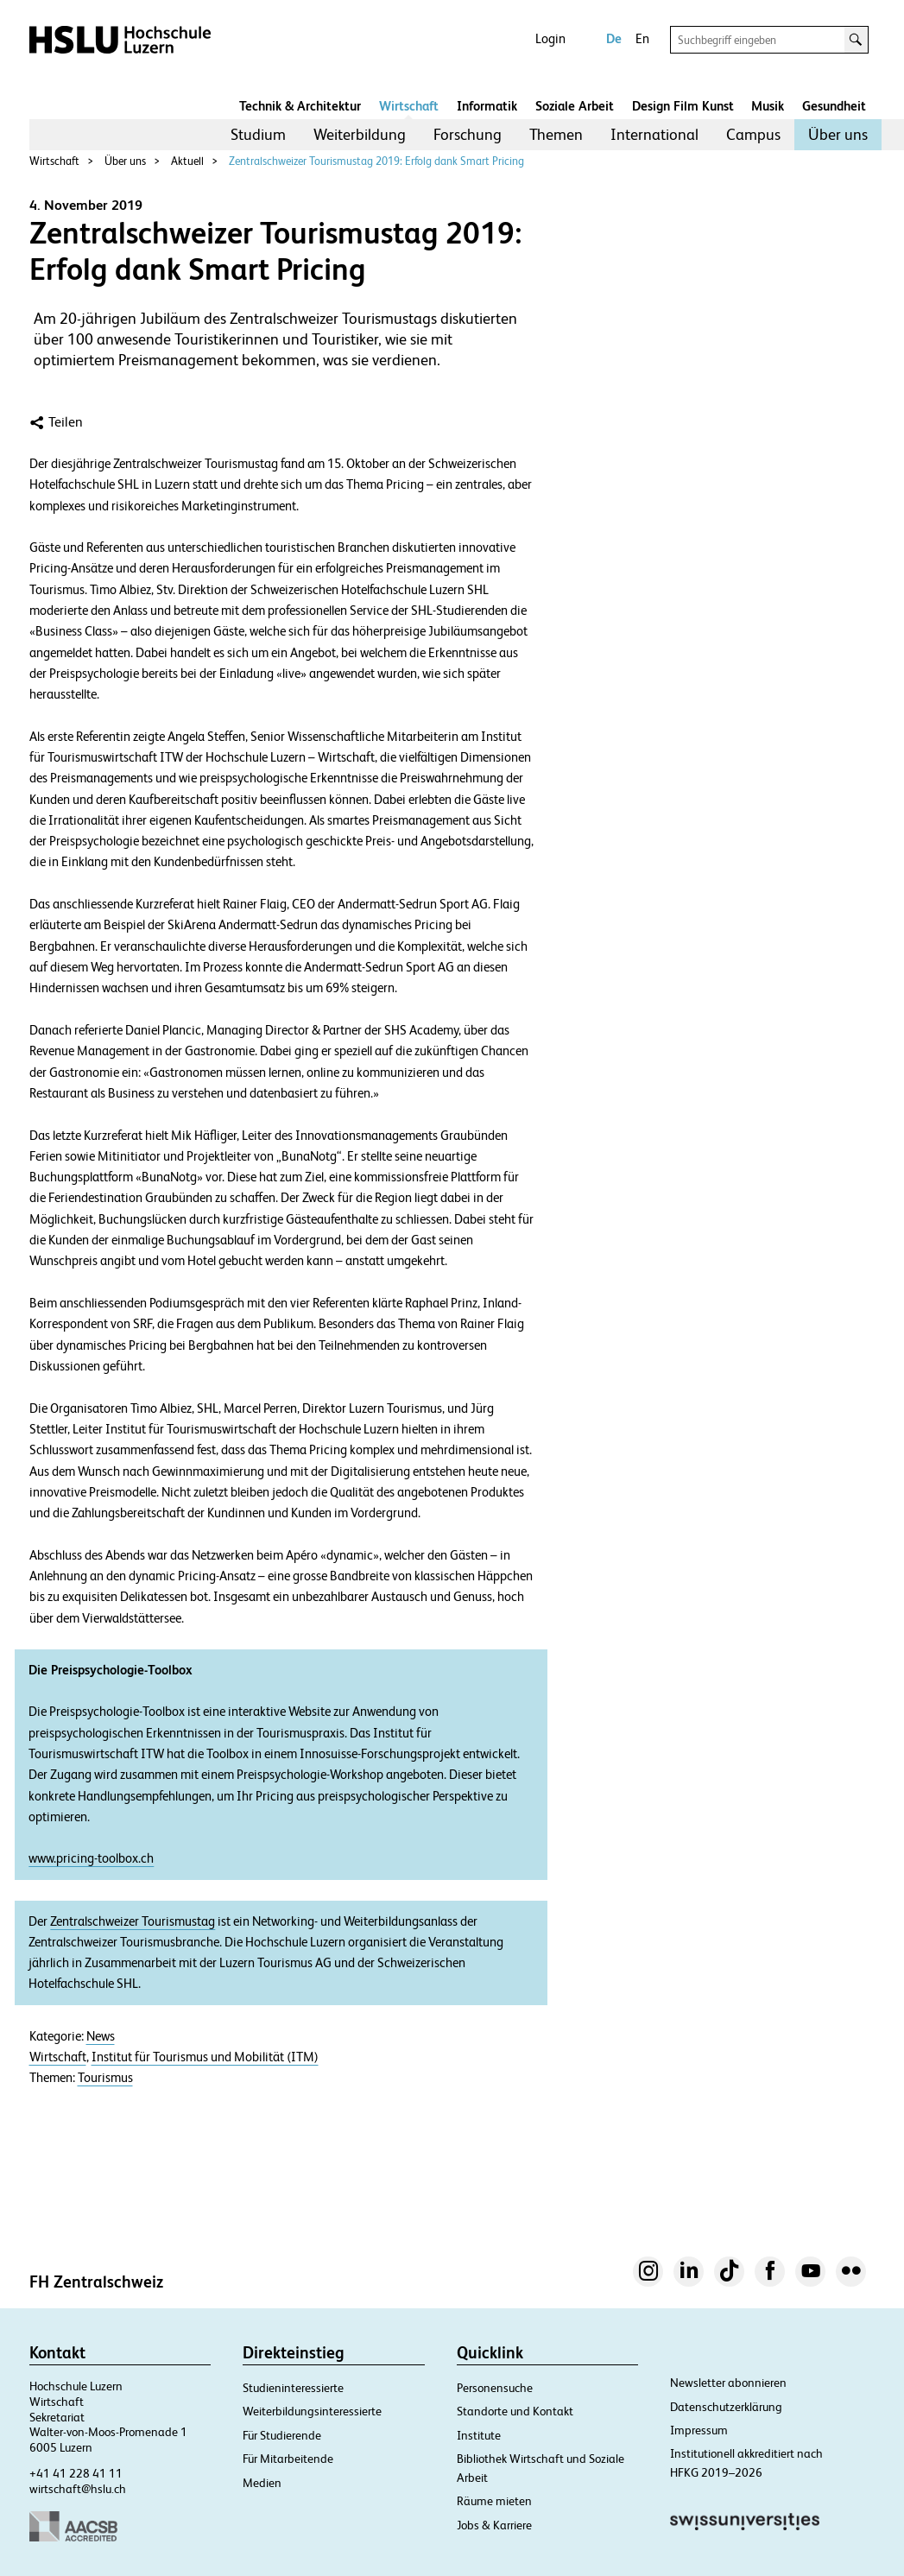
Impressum (699, 2430)
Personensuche (495, 2388)
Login (550, 38)
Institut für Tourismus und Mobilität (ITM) (205, 2057)
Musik (767, 105)
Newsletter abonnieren (728, 2382)
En (642, 38)
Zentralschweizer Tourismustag (132, 1921)
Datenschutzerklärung (726, 2407)
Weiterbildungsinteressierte (312, 2411)
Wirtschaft (409, 105)
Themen (556, 134)
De (614, 38)
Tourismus (105, 2078)
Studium (258, 134)
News (100, 2036)
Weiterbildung (359, 134)
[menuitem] (258, 134)
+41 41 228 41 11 (76, 2473)
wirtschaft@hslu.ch (77, 2489)
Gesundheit (834, 105)
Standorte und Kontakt (515, 2411)
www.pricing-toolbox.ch (91, 1858)
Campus (753, 134)
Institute (479, 2435)
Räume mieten (494, 2501)
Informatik (487, 105)
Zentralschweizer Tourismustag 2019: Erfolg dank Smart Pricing (376, 161)
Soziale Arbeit (574, 105)
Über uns (838, 134)
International (654, 134)
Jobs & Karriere (494, 2525)
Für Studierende (282, 2435)
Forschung (467, 134)
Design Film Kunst (683, 105)
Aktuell (187, 161)
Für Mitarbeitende (288, 2458)
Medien (262, 2483)
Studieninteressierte (293, 2388)
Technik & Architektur (300, 105)
